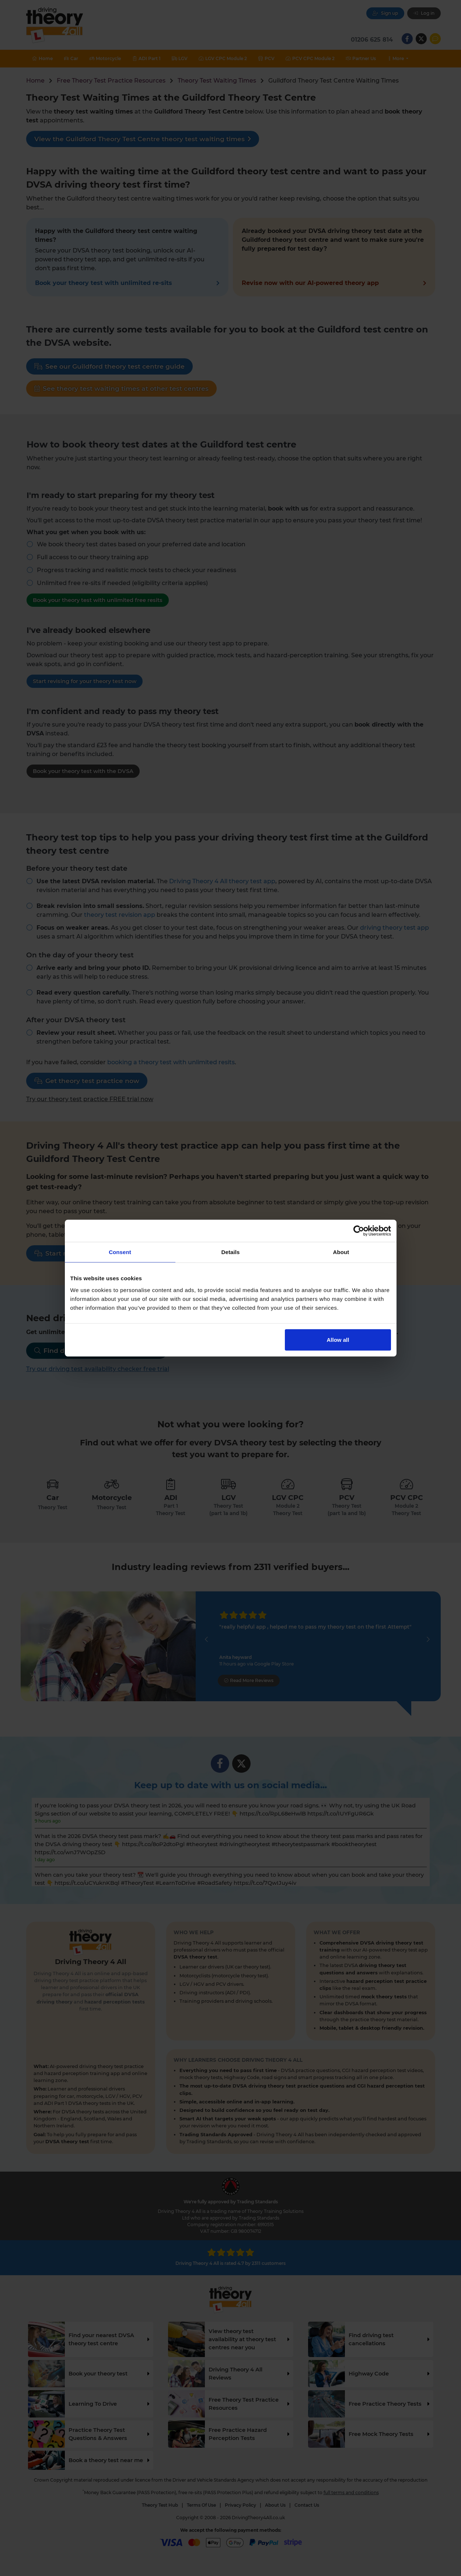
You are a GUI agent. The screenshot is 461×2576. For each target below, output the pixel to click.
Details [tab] (230, 1252)
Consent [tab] (120, 1252)
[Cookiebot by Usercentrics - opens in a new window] (358, 1230)
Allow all (338, 1339)
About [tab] (341, 1252)
